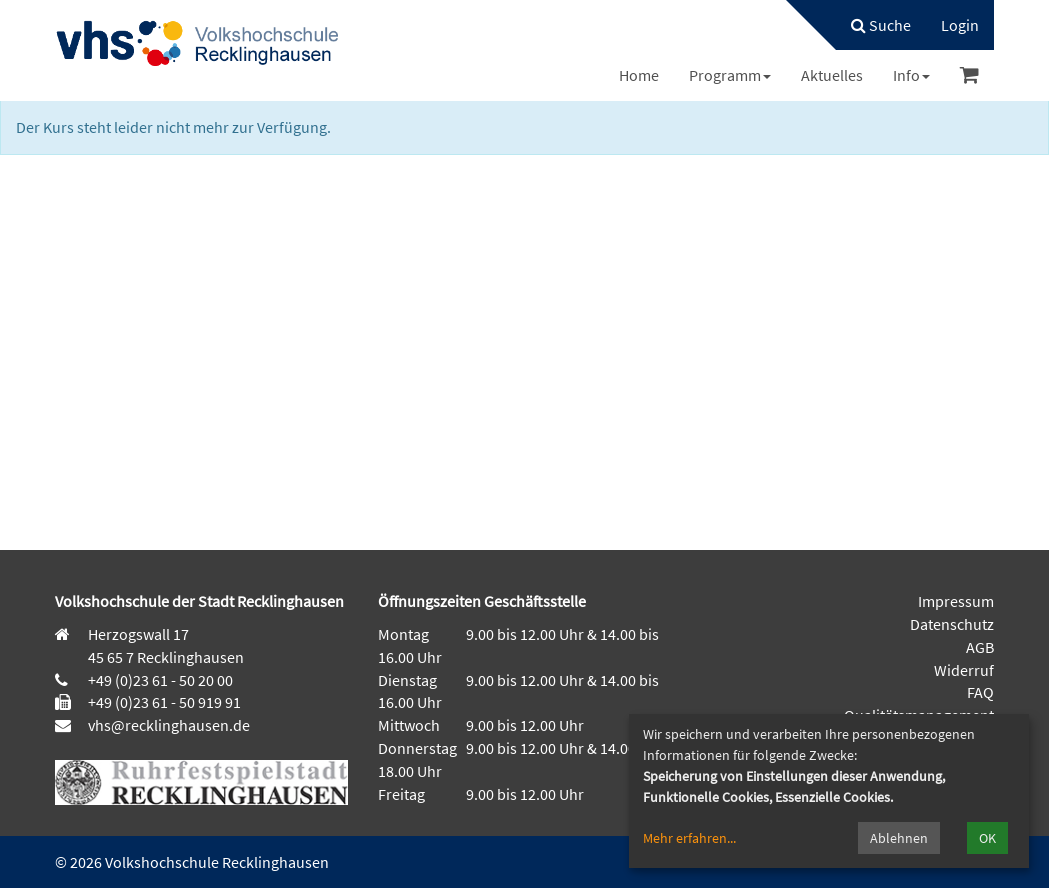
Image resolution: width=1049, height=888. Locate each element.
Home (639, 75)
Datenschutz (952, 624)
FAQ (980, 692)
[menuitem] (871, 25)
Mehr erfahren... (689, 838)
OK (987, 838)
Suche (881, 25)
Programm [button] (730, 75)
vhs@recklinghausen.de (167, 725)
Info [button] (911, 75)
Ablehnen (899, 838)
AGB (980, 647)
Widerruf (964, 670)
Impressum (956, 601)
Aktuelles (832, 75)
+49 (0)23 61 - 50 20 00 (160, 680)
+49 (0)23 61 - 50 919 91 (164, 702)
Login (960, 25)
